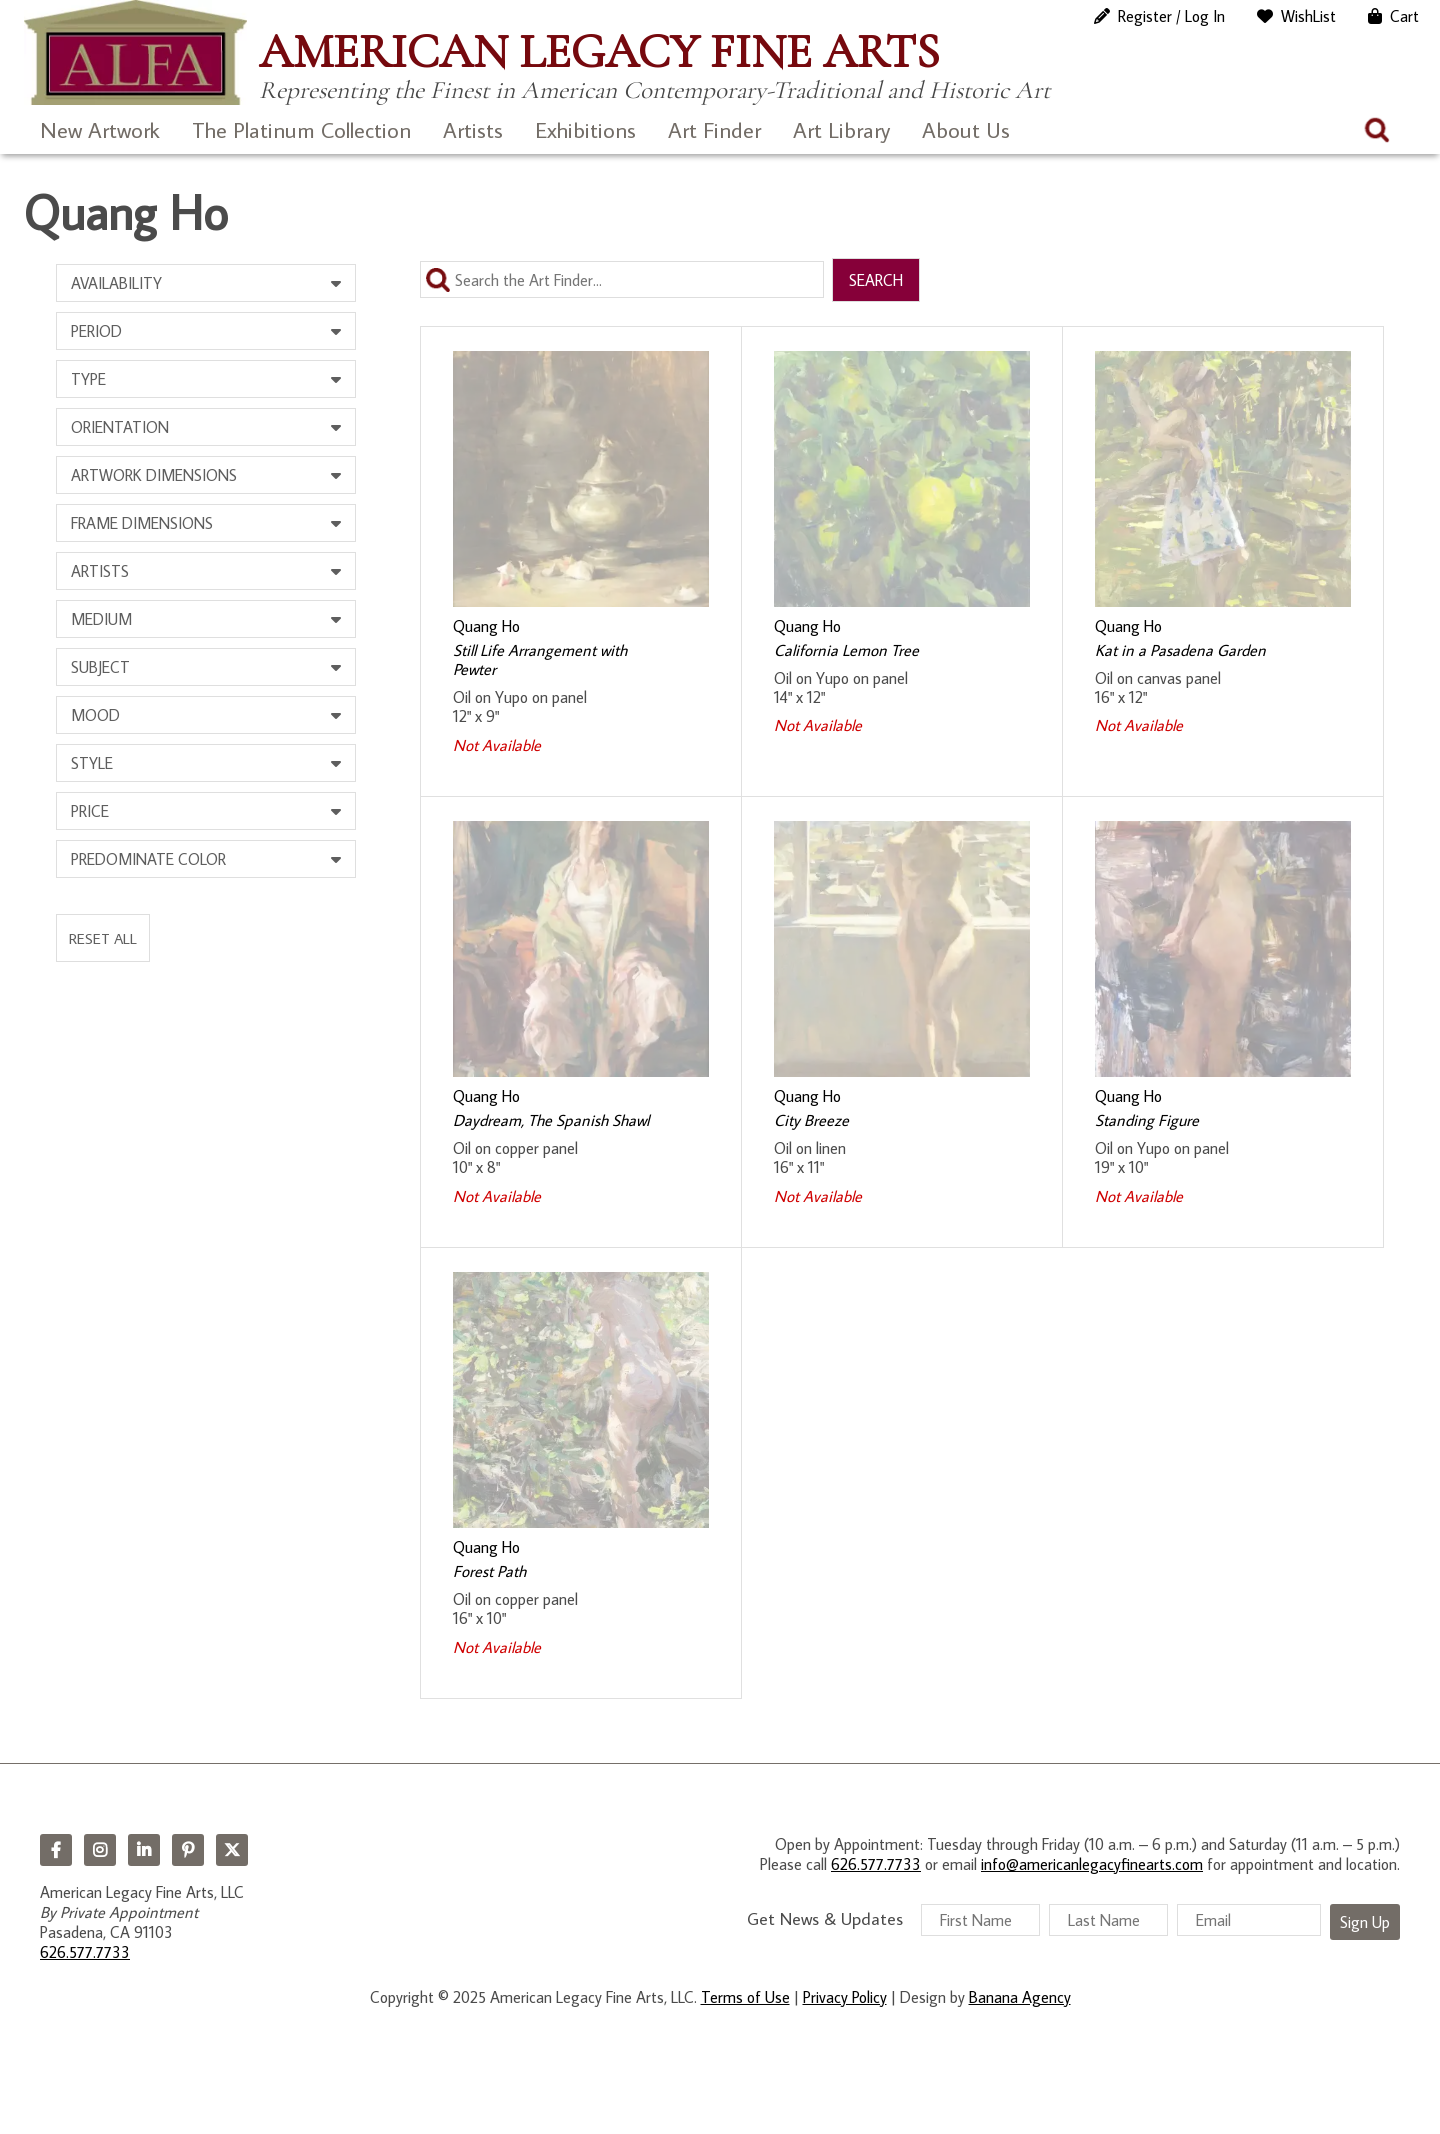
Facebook (56, 1850)
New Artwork (100, 129)
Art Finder (714, 129)
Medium (101, 619)
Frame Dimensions (142, 523)
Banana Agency (1020, 1997)
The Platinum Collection (301, 129)
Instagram (100, 1850)
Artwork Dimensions (154, 475)
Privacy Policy (845, 1997)
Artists (473, 129)
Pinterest (188, 1850)
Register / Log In (1171, 16)
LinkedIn (144, 1850)
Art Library (841, 129)
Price (90, 811)
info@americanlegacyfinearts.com (1092, 1864)
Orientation (120, 427)
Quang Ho (486, 626)
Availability (116, 283)
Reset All (103, 938)
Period (96, 331)
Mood (95, 715)
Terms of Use (745, 1997)
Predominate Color (148, 859)
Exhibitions (585, 129)
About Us (966, 129)
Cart (1404, 16)
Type (88, 379)
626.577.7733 (85, 1952)
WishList (1308, 16)
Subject (100, 667)
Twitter (232, 1850)
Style (92, 763)
